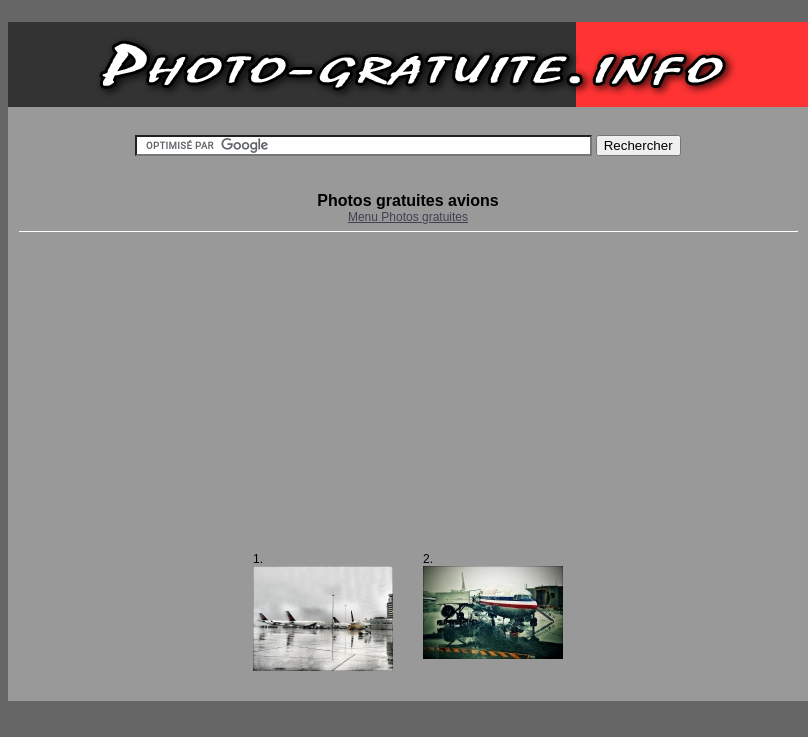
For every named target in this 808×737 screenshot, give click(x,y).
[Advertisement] (408, 392)
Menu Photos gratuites (408, 217)
